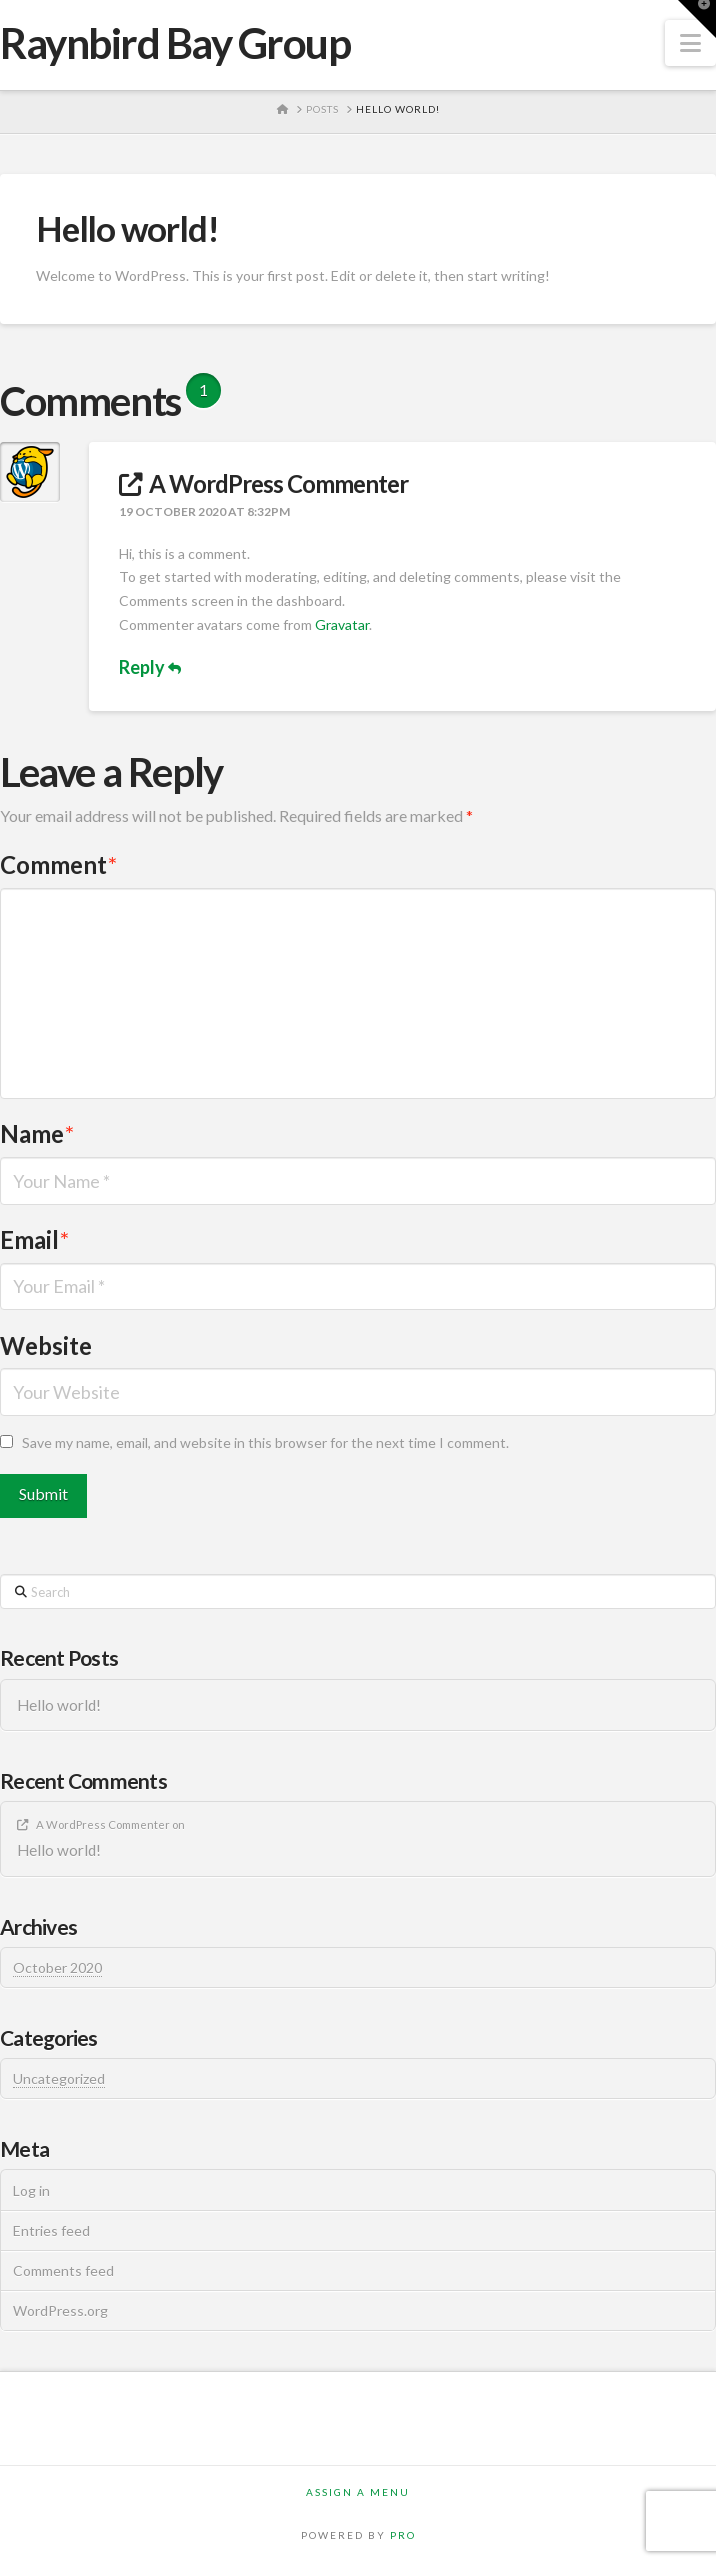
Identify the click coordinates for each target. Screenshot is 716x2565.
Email (34, 1239)
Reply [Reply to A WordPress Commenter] (150, 667)
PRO (403, 2535)
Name (37, 1133)
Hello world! (59, 1705)
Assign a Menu (358, 2492)
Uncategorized (59, 2078)
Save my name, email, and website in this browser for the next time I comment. (265, 1442)
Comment (58, 864)
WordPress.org (60, 2310)
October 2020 (57, 1967)
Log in (31, 2190)
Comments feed (63, 2270)
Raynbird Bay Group (175, 43)
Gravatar (342, 624)
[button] (690, 43)
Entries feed (51, 2230)
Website (46, 1345)
